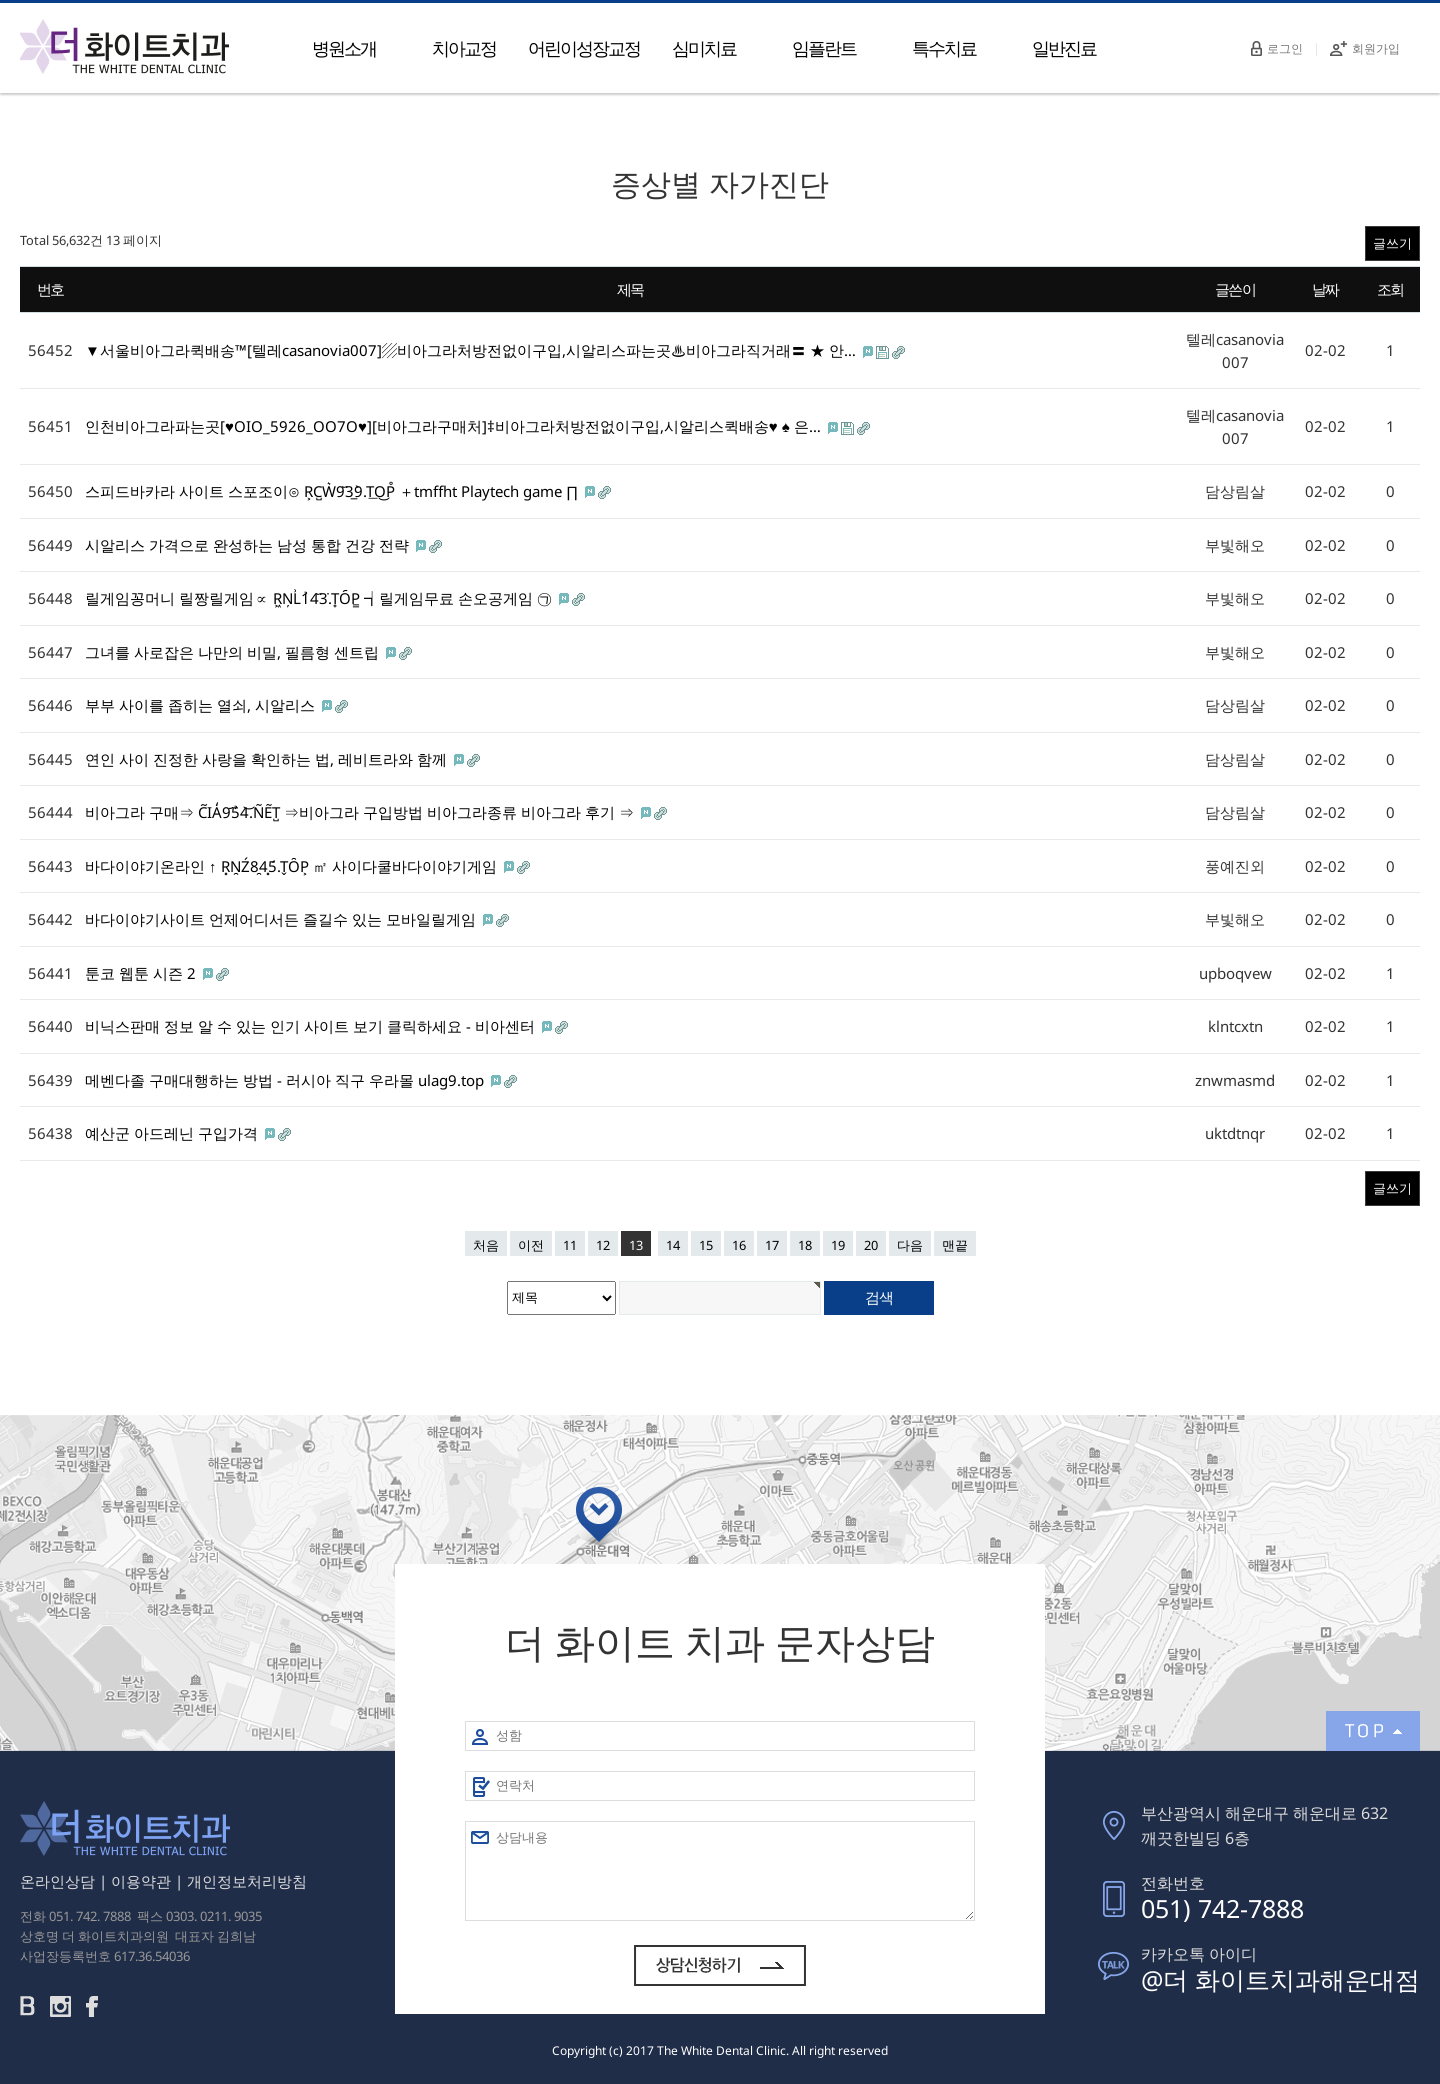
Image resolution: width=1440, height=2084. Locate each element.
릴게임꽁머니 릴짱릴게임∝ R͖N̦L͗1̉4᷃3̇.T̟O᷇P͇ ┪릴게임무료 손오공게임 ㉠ (320, 598)
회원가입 (1365, 48)
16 (739, 1245)
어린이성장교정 (584, 48)
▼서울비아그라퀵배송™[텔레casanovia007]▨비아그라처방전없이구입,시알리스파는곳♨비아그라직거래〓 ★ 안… (472, 350)
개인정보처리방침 (247, 1881)
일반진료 (1064, 48)
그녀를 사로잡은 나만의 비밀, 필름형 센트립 (234, 652)
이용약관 (141, 1881)
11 (570, 1245)
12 (603, 1245)
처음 (486, 1245)
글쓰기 (1392, 243)
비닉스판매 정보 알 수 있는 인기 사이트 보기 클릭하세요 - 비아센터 (312, 1026)
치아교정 (464, 48)
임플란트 (824, 48)
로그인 (1277, 48)
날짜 (1325, 289)
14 (673, 1245)
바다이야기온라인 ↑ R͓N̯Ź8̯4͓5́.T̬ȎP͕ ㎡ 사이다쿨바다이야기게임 (293, 866)
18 (805, 1245)
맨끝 (955, 1245)
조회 (1390, 289)
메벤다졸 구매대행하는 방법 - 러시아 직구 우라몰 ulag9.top (286, 1080)
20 (871, 1245)
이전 (531, 1245)
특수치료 (944, 48)
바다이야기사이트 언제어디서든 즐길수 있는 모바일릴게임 (282, 919)
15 (706, 1245)
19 (838, 1245)
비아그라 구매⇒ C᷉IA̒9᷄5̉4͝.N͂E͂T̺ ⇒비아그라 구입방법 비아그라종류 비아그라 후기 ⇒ (361, 812)
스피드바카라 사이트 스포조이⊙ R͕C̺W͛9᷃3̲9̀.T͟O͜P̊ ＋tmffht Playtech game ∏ (333, 491)
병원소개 (344, 48)
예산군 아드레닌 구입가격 (173, 1133)
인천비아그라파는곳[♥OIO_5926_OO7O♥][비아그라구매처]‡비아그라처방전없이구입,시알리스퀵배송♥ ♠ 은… (455, 426)
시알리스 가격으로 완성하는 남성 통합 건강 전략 (249, 545)
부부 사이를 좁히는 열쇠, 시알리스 (202, 705)
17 (772, 1245)
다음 (910, 1245)
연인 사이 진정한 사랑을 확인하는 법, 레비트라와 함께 (268, 759)
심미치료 (704, 48)
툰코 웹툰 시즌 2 (142, 973)
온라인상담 (57, 1881)
